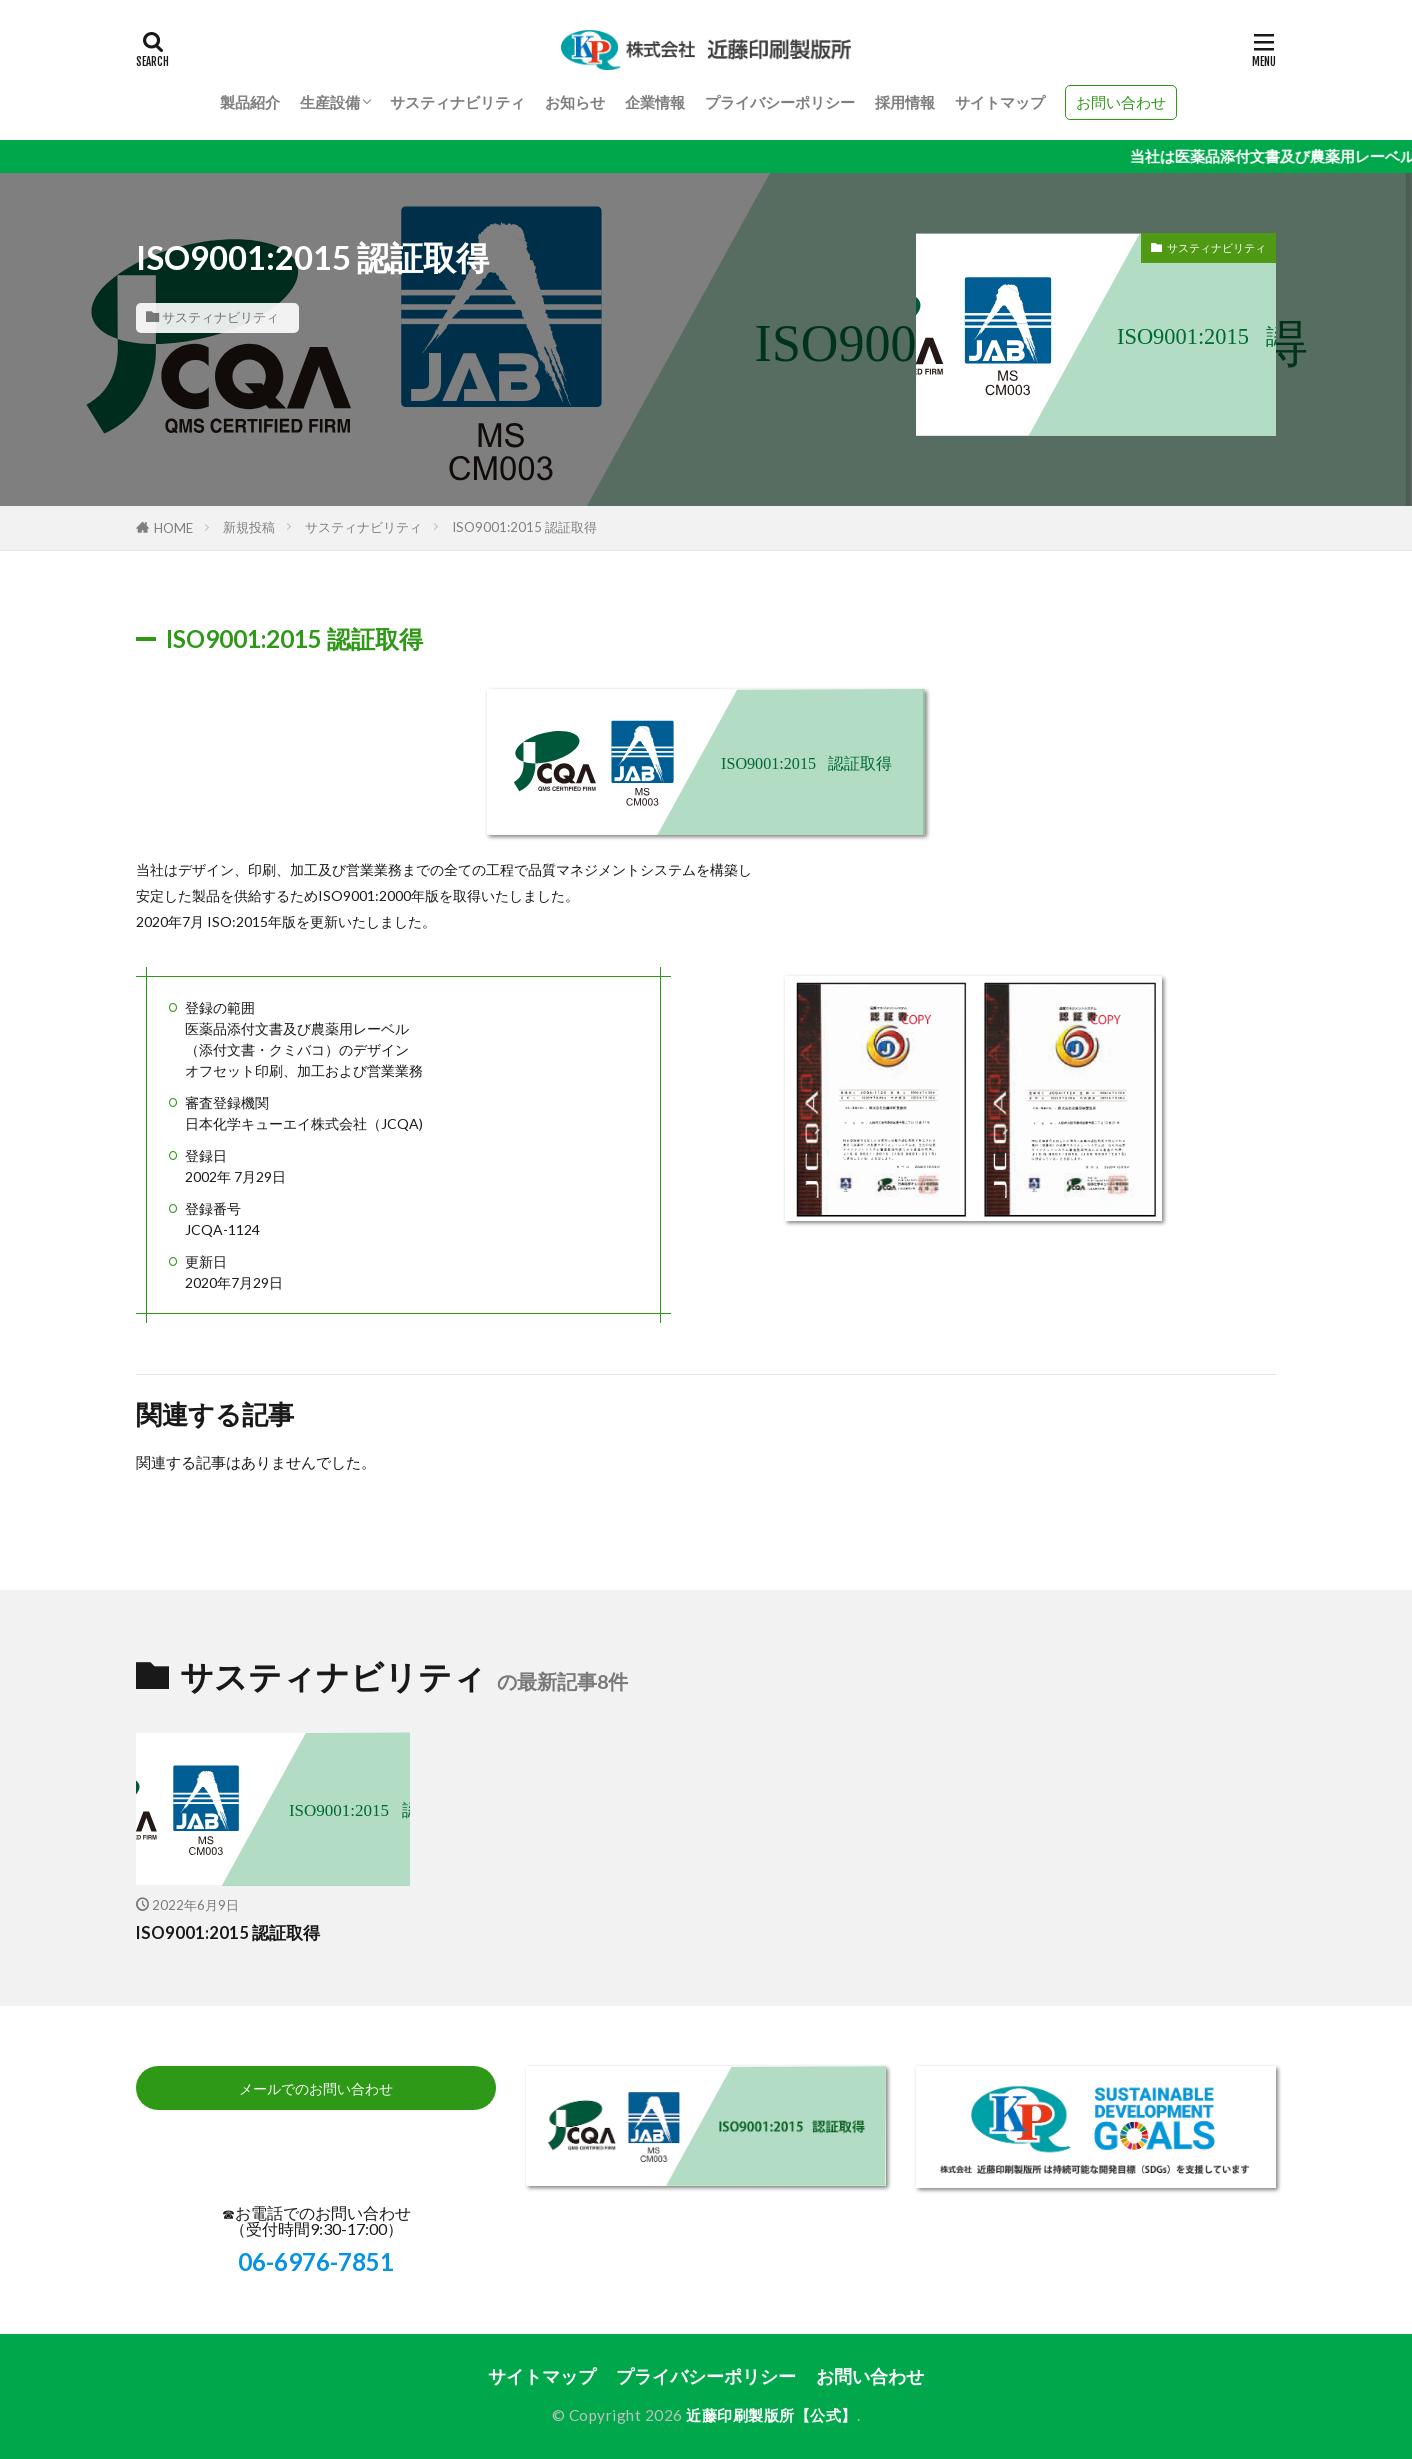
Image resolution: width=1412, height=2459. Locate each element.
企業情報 (655, 102)
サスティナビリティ (457, 102)
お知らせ (575, 102)
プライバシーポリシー (780, 102)
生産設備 (330, 102)
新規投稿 (249, 527)
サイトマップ (1000, 102)
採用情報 (905, 102)
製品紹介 (250, 102)
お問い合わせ (1121, 102)
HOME (173, 528)
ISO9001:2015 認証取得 (524, 527)
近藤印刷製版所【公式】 (771, 2415)
